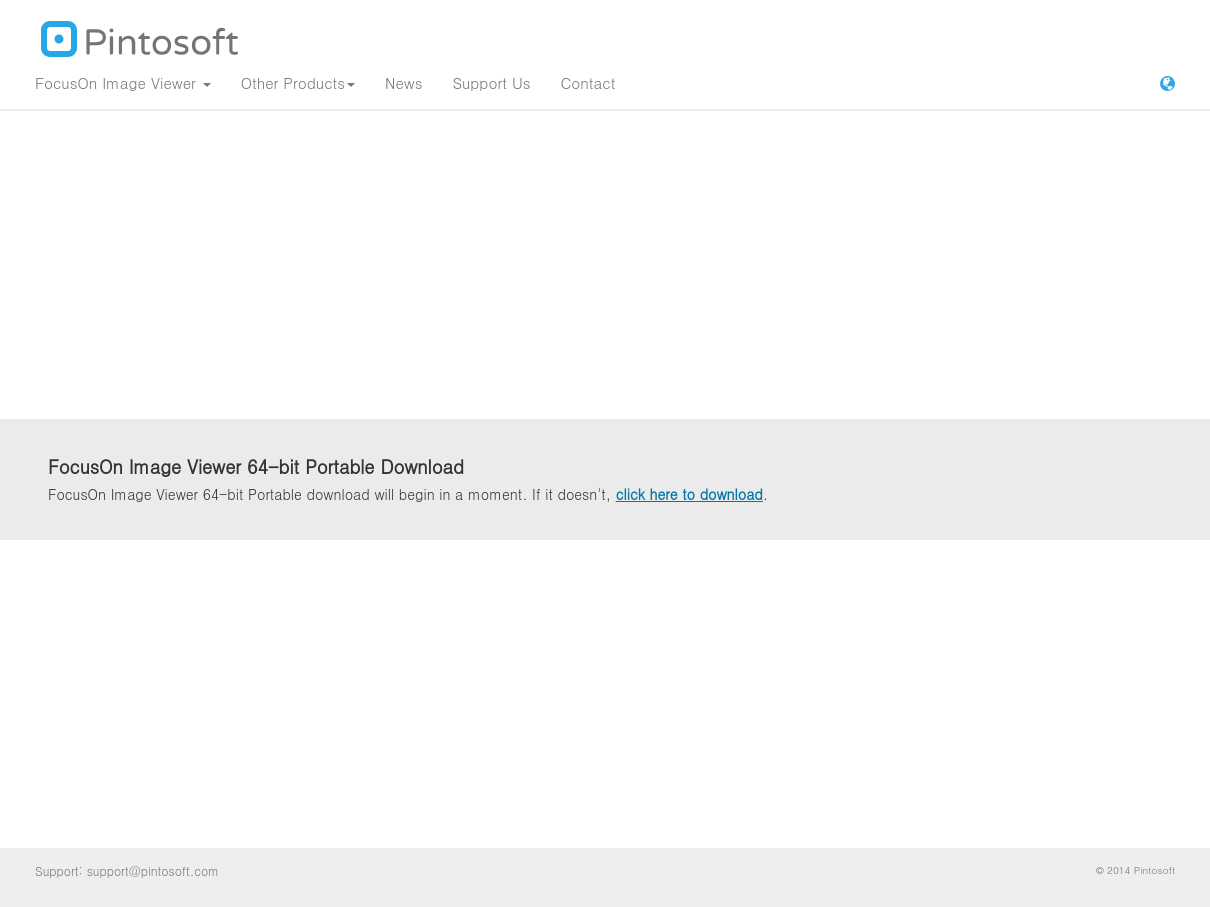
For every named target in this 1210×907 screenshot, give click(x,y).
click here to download (689, 494)
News (403, 82)
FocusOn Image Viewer (123, 82)
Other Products (298, 82)
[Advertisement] (605, 265)
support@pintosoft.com (153, 870)
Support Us (491, 82)
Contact (587, 82)
